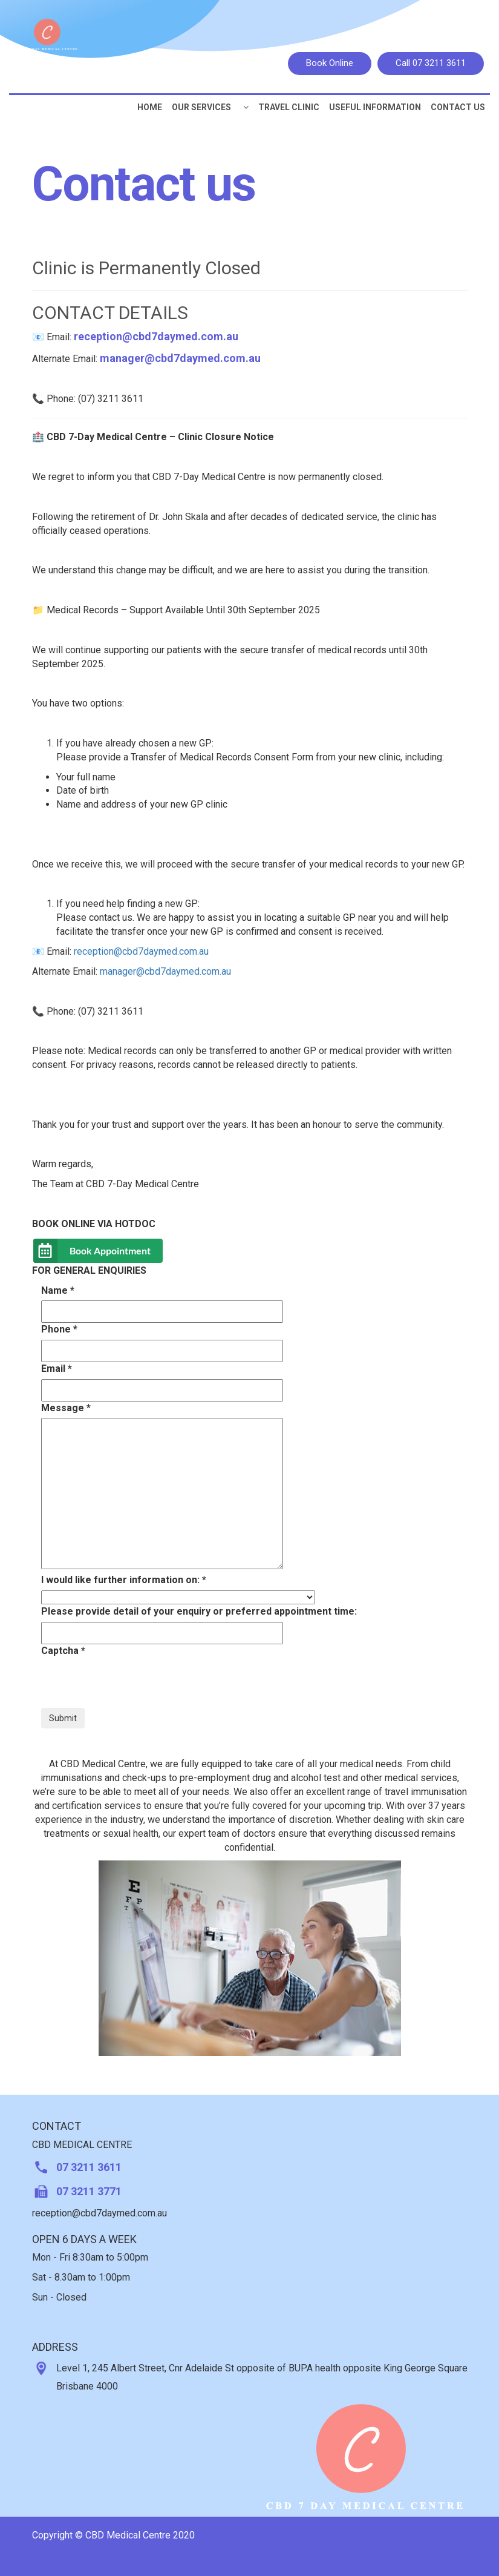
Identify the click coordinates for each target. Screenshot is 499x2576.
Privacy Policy (432, 2556)
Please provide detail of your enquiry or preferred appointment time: (199, 1611)
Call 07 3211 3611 (431, 63)
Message (66, 1408)
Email (56, 1368)
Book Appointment (110, 1250)
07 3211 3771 (89, 2191)
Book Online (329, 63)
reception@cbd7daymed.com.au (156, 336)
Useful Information (375, 107)
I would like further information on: (123, 1580)
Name (57, 1290)
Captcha (63, 1650)
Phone (59, 1329)
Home (149, 107)
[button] (245, 107)
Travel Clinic (288, 107)
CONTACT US (458, 107)
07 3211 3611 (89, 2167)
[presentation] (133, 1684)
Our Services (201, 107)
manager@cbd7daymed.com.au (180, 358)
